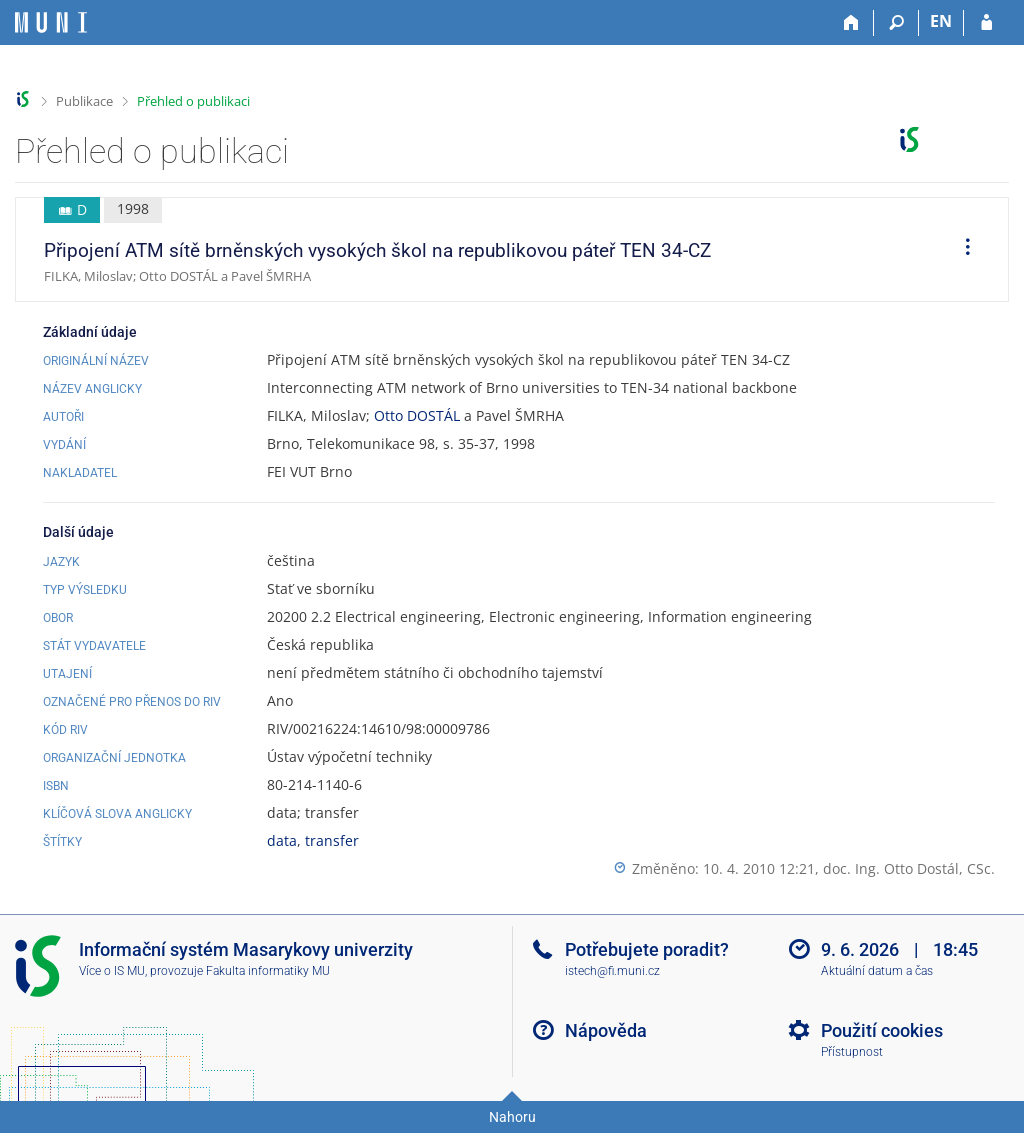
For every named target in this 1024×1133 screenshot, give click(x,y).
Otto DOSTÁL (417, 415)
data (282, 840)
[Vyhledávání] (896, 23)
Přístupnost (852, 1052)
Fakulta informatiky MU (268, 971)
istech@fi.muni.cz (612, 971)
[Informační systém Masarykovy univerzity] (51, 22)
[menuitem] (961, 250)
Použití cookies (882, 1030)
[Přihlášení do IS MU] (986, 23)
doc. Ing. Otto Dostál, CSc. (909, 868)
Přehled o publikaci (193, 101)
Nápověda (606, 1030)
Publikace (84, 101)
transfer (332, 840)
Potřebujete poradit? (647, 949)
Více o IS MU (112, 971)
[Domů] (851, 23)
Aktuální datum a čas (877, 971)
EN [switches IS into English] (941, 21)
